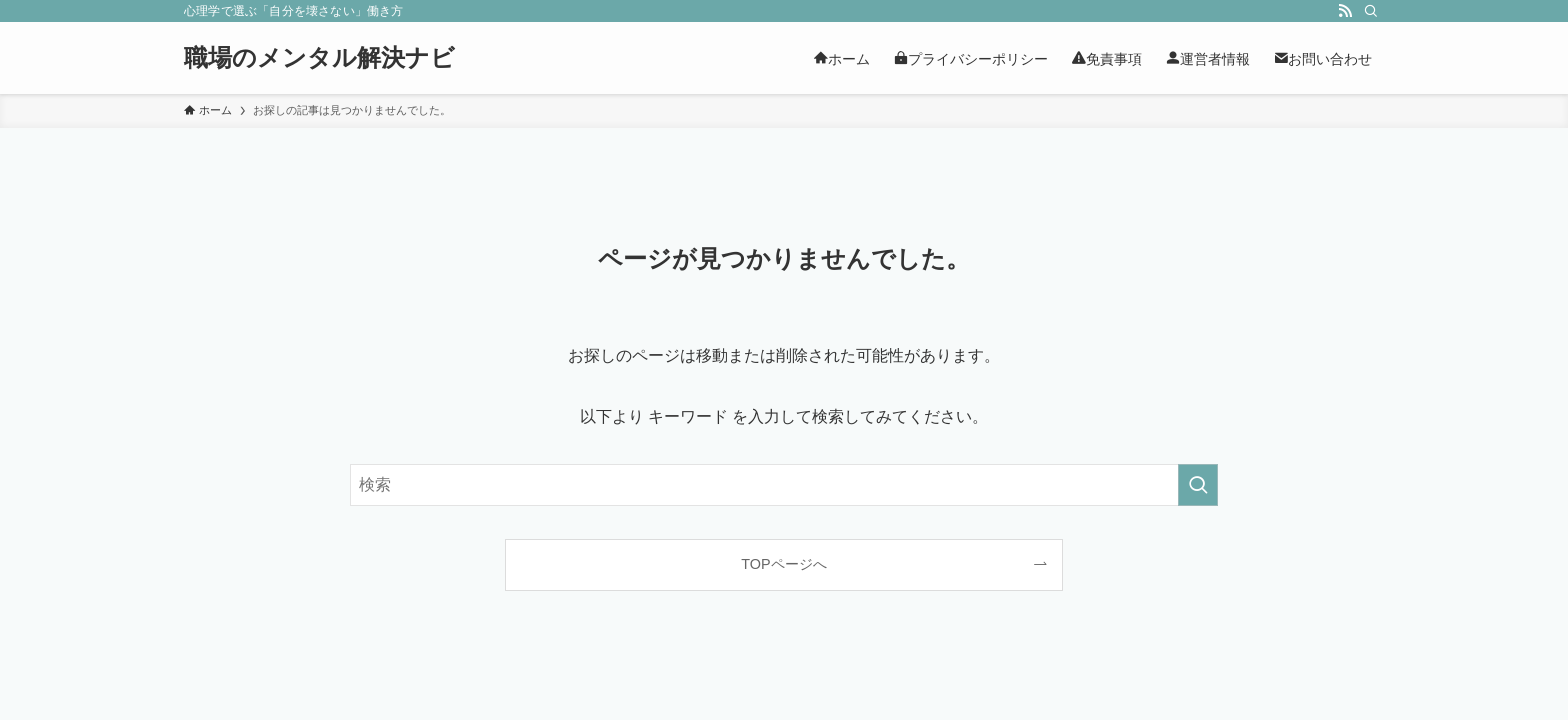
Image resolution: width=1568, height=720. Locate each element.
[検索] (1371, 11)
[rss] (1345, 11)
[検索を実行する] (1198, 485)
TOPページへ (783, 564)
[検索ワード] (784, 485)
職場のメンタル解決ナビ (319, 58)
